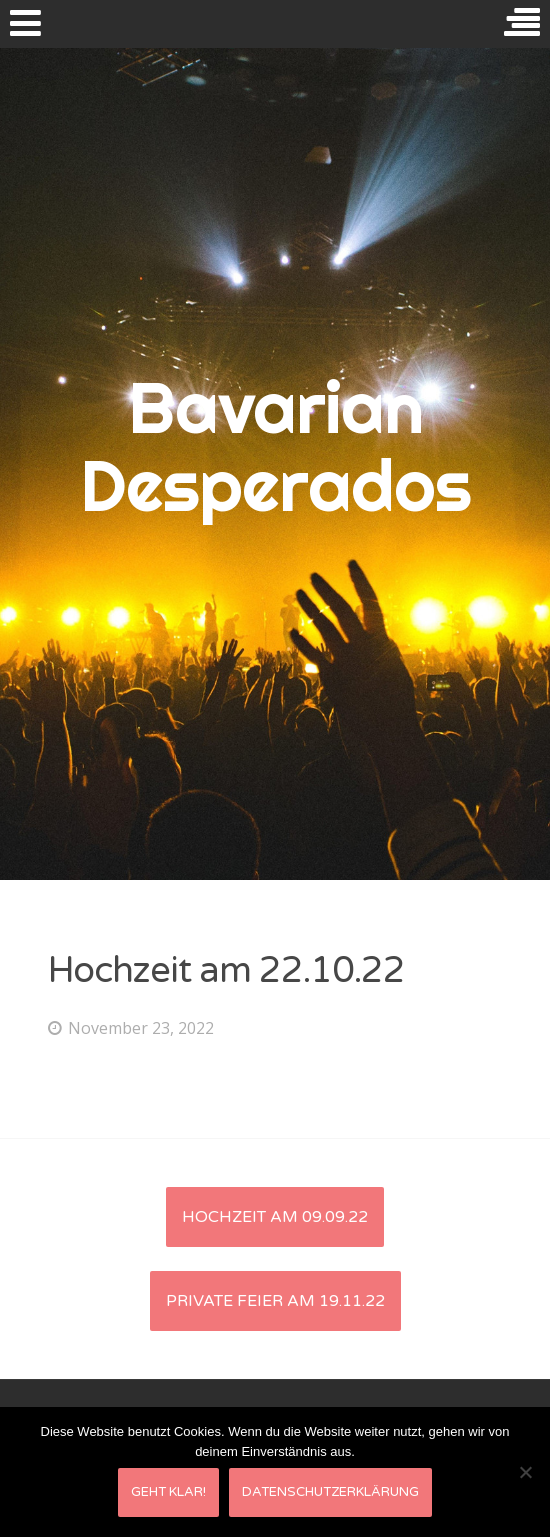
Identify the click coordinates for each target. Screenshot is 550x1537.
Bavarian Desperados (275, 446)
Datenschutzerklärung (330, 1492)
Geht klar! (168, 1492)
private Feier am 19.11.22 (275, 1301)
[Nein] (525, 1472)
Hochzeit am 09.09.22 (275, 1217)
